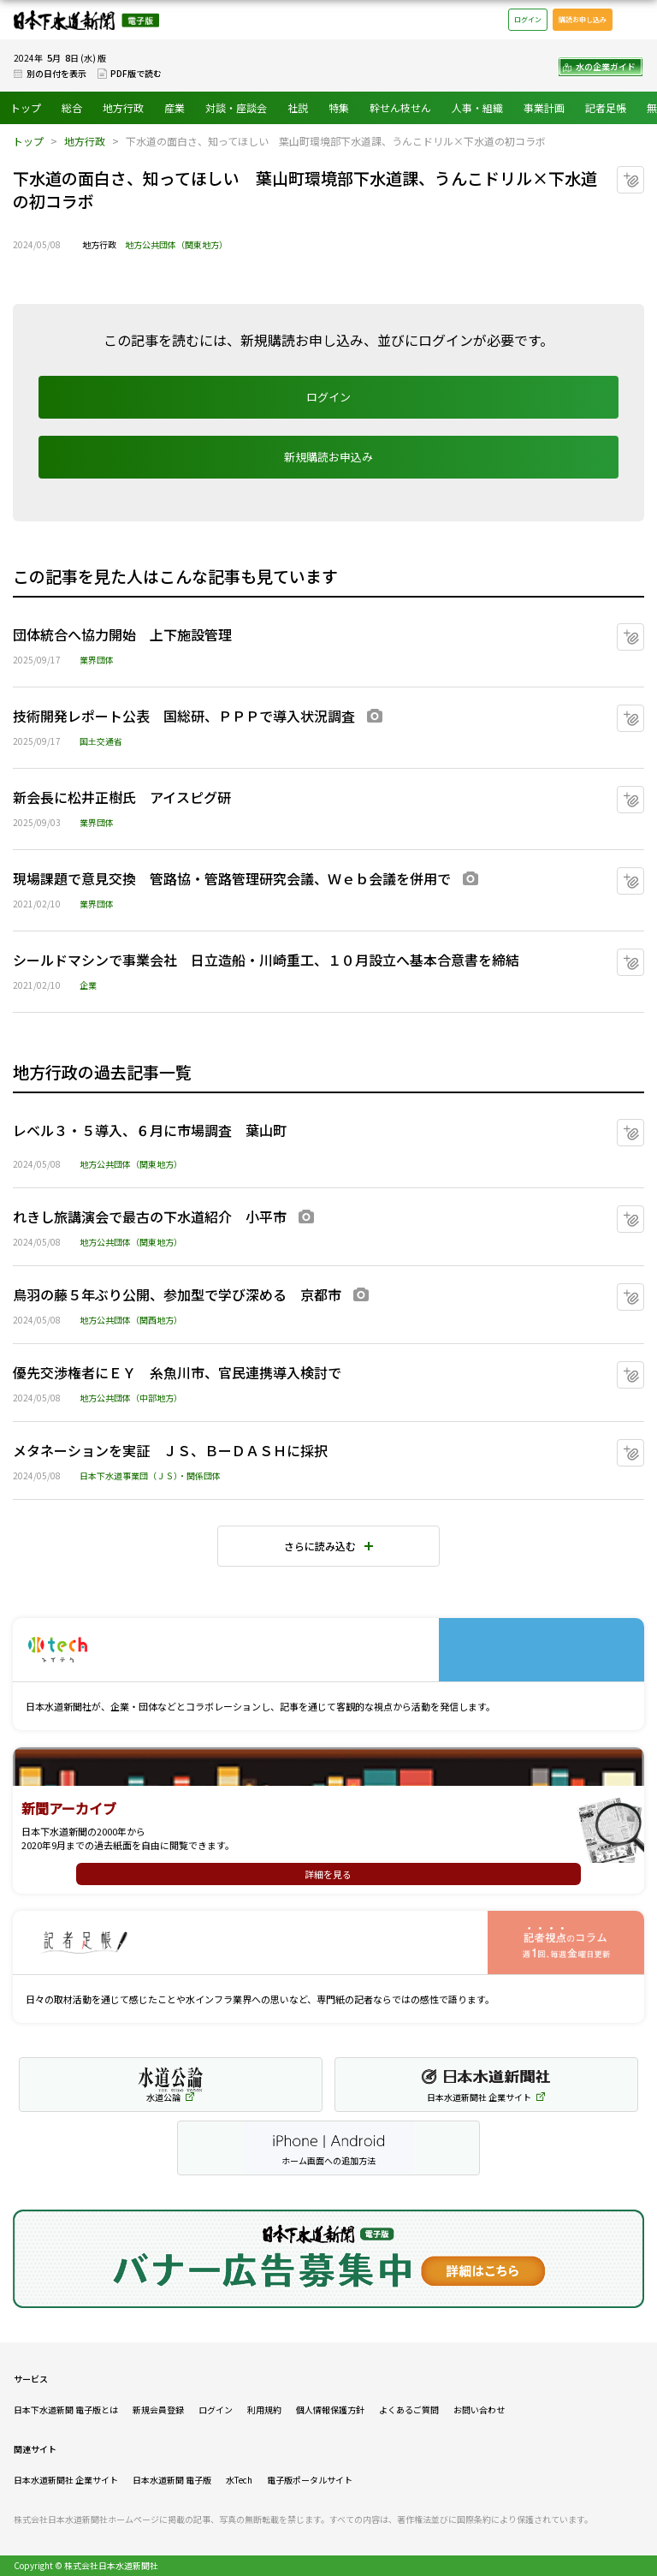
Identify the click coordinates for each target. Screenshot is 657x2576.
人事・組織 (477, 107)
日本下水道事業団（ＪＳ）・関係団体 (150, 1475)
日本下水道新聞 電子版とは (66, 2409)
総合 (72, 107)
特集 (338, 107)
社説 (297, 107)
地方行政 (123, 107)
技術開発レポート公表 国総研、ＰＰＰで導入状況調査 (184, 715)
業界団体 (97, 659)
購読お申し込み (583, 19)
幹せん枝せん (400, 107)
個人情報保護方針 (330, 2409)
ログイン (528, 19)
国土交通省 (101, 741)
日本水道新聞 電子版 (172, 2479)
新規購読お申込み (328, 457)
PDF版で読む (136, 73)
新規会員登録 (158, 2409)
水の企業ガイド (606, 66)
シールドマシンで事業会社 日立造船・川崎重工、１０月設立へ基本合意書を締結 (266, 959)
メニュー (634, 20)
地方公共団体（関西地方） (131, 1319)
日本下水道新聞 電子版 (86, 20)
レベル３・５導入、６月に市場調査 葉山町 (150, 1130)
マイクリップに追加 (643, 173)
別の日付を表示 (56, 73)
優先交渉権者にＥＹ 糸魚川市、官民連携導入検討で (177, 1372)
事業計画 (544, 107)
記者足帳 (605, 107)
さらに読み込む (320, 1545)
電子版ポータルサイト (309, 2479)
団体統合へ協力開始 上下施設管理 (122, 634)
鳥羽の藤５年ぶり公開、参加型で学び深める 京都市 (177, 1294)
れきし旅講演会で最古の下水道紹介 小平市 (150, 1216)
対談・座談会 (236, 107)
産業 (174, 107)
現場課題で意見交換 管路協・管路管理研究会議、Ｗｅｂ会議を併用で (232, 878)
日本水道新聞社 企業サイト (66, 2479)
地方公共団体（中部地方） (131, 1397)
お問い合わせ (479, 2409)
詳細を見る (328, 1874)
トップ (25, 107)
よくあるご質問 (409, 2409)
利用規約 (264, 2409)
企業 (88, 985)
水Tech (239, 2479)
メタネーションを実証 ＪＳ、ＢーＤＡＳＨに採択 (170, 1450)
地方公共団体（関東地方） (176, 244)
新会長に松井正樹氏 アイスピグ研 (122, 797)
